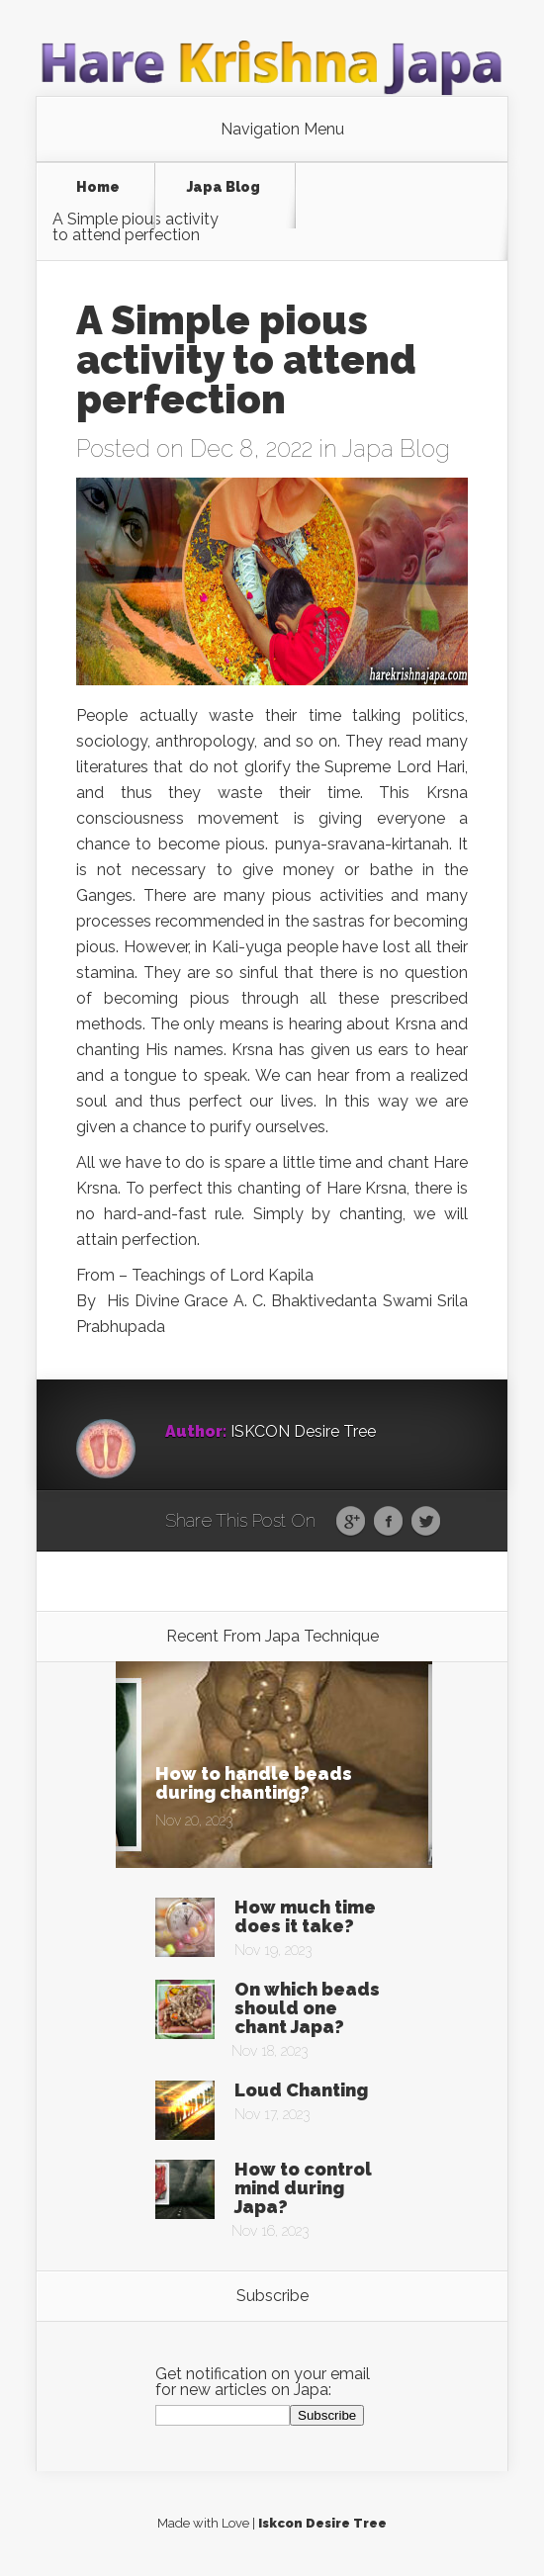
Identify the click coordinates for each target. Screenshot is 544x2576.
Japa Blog (223, 187)
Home (98, 187)
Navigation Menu (282, 129)
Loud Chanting (301, 2090)
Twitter (425, 1522)
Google (350, 1522)
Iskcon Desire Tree (322, 2523)
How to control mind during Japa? (303, 2188)
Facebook (388, 1522)
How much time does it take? (305, 1916)
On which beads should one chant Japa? (307, 2008)
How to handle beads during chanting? (253, 1783)
